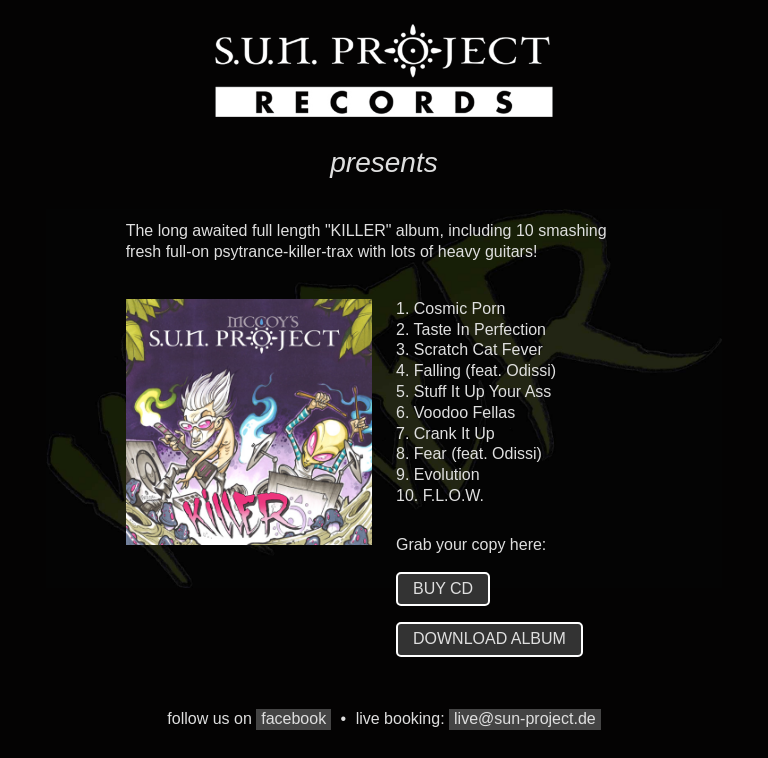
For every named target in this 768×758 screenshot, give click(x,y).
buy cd (443, 588)
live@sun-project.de (525, 718)
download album (489, 638)
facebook (293, 718)
